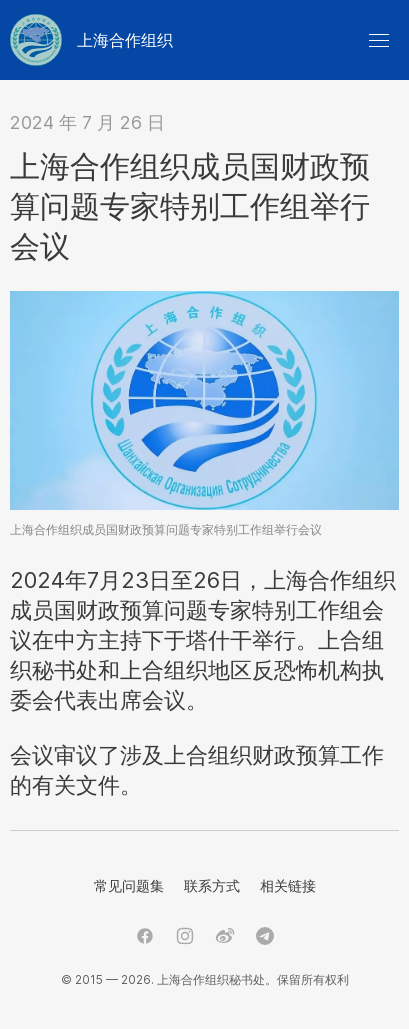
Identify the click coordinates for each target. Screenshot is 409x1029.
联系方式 (212, 885)
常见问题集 (129, 885)
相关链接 (288, 885)
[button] (379, 40)
